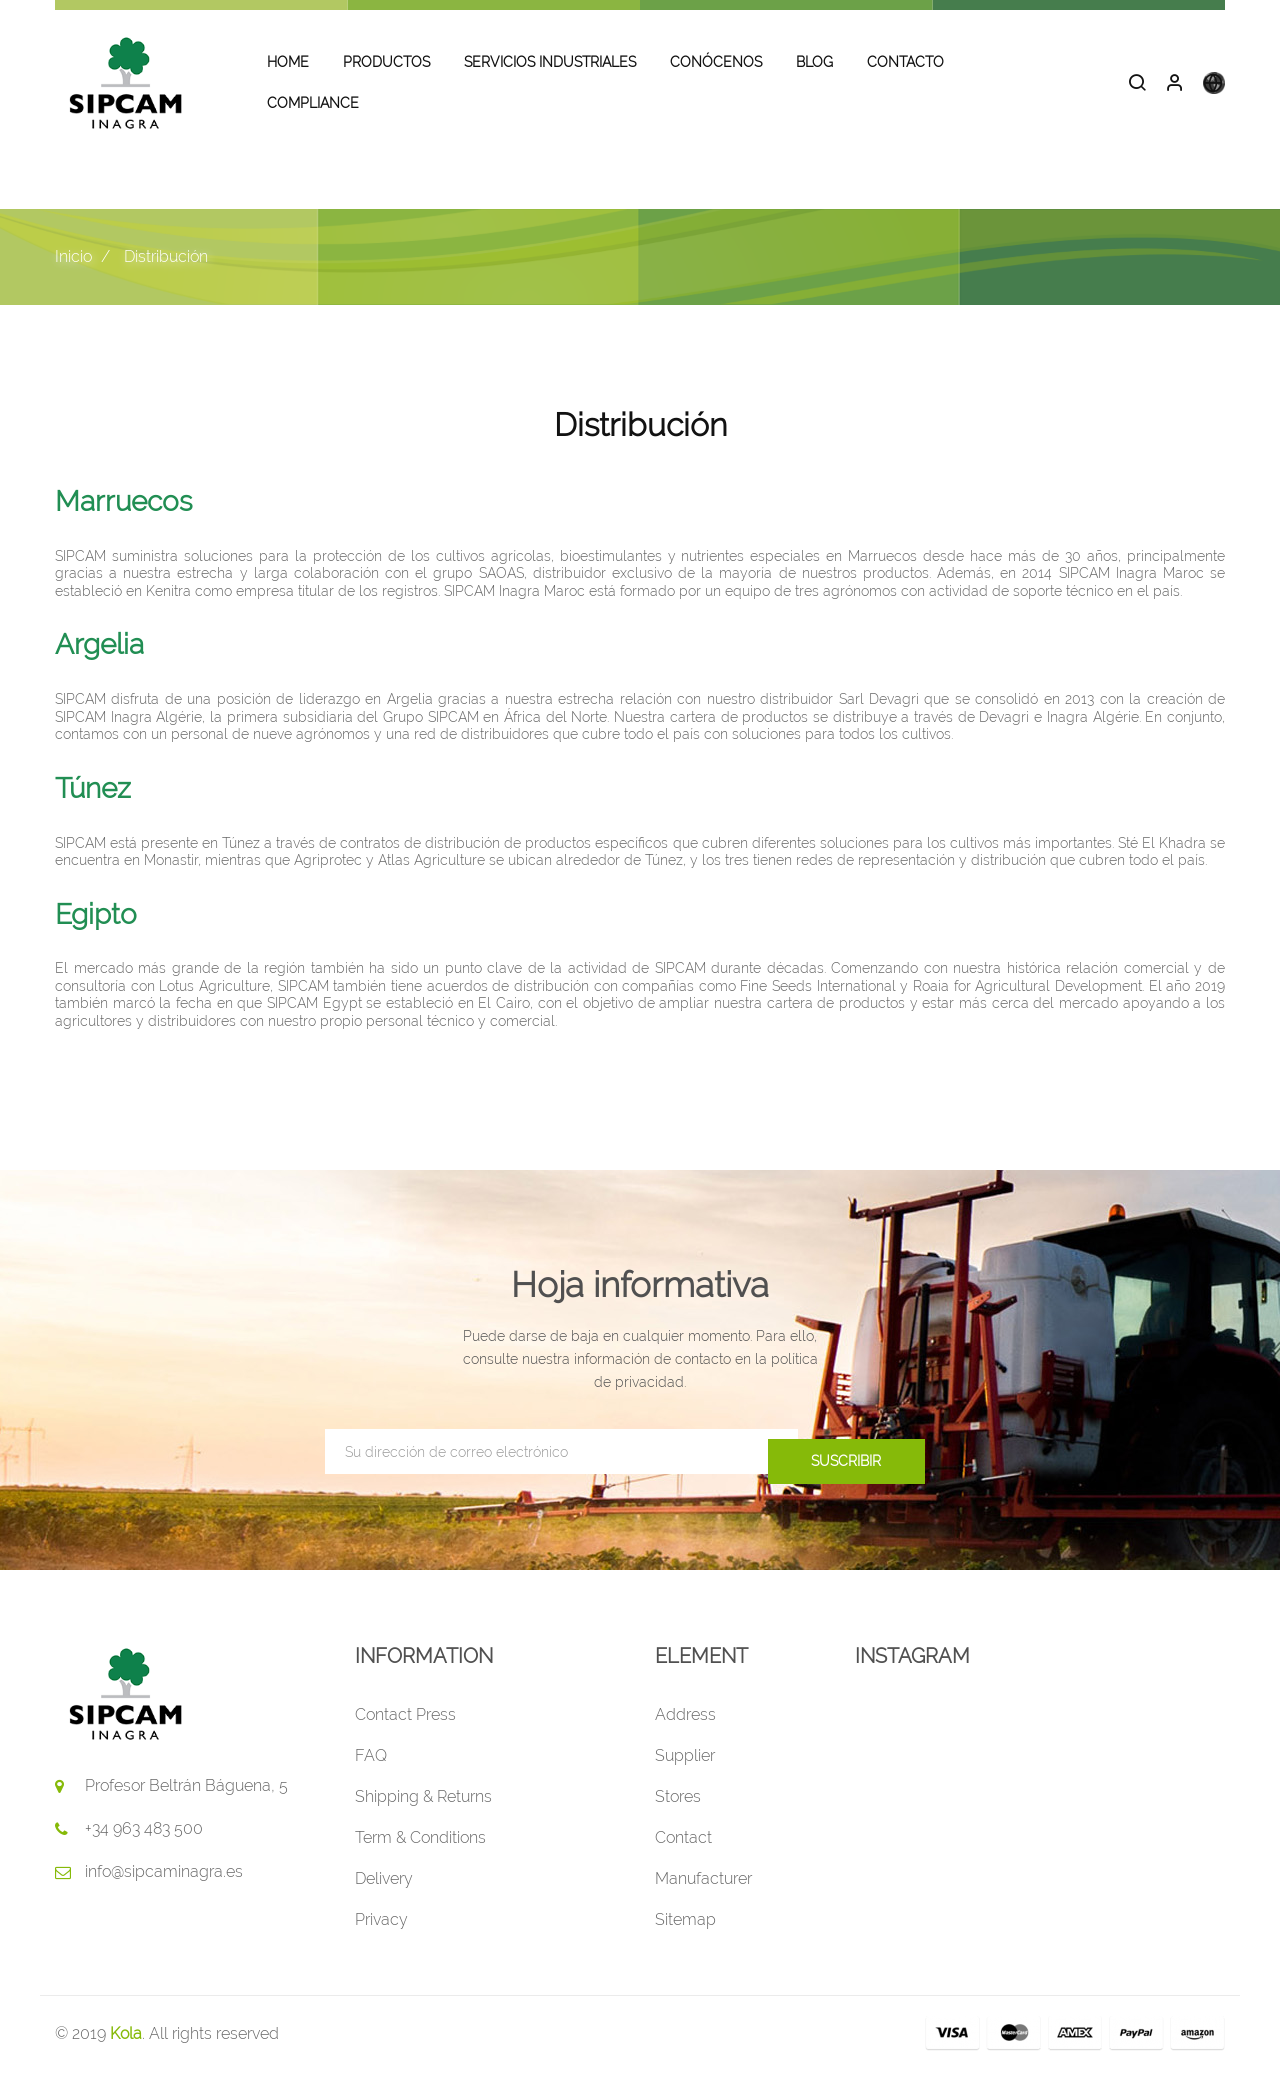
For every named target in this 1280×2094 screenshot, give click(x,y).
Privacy (381, 1942)
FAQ (371, 1778)
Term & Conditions (420, 1860)
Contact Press (405, 1737)
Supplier (685, 1778)
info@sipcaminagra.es (164, 1894)
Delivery (384, 1901)
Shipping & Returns (423, 1819)
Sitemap (685, 1942)
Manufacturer (703, 1901)
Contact (683, 1860)
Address (685, 1737)
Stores (678, 1819)
